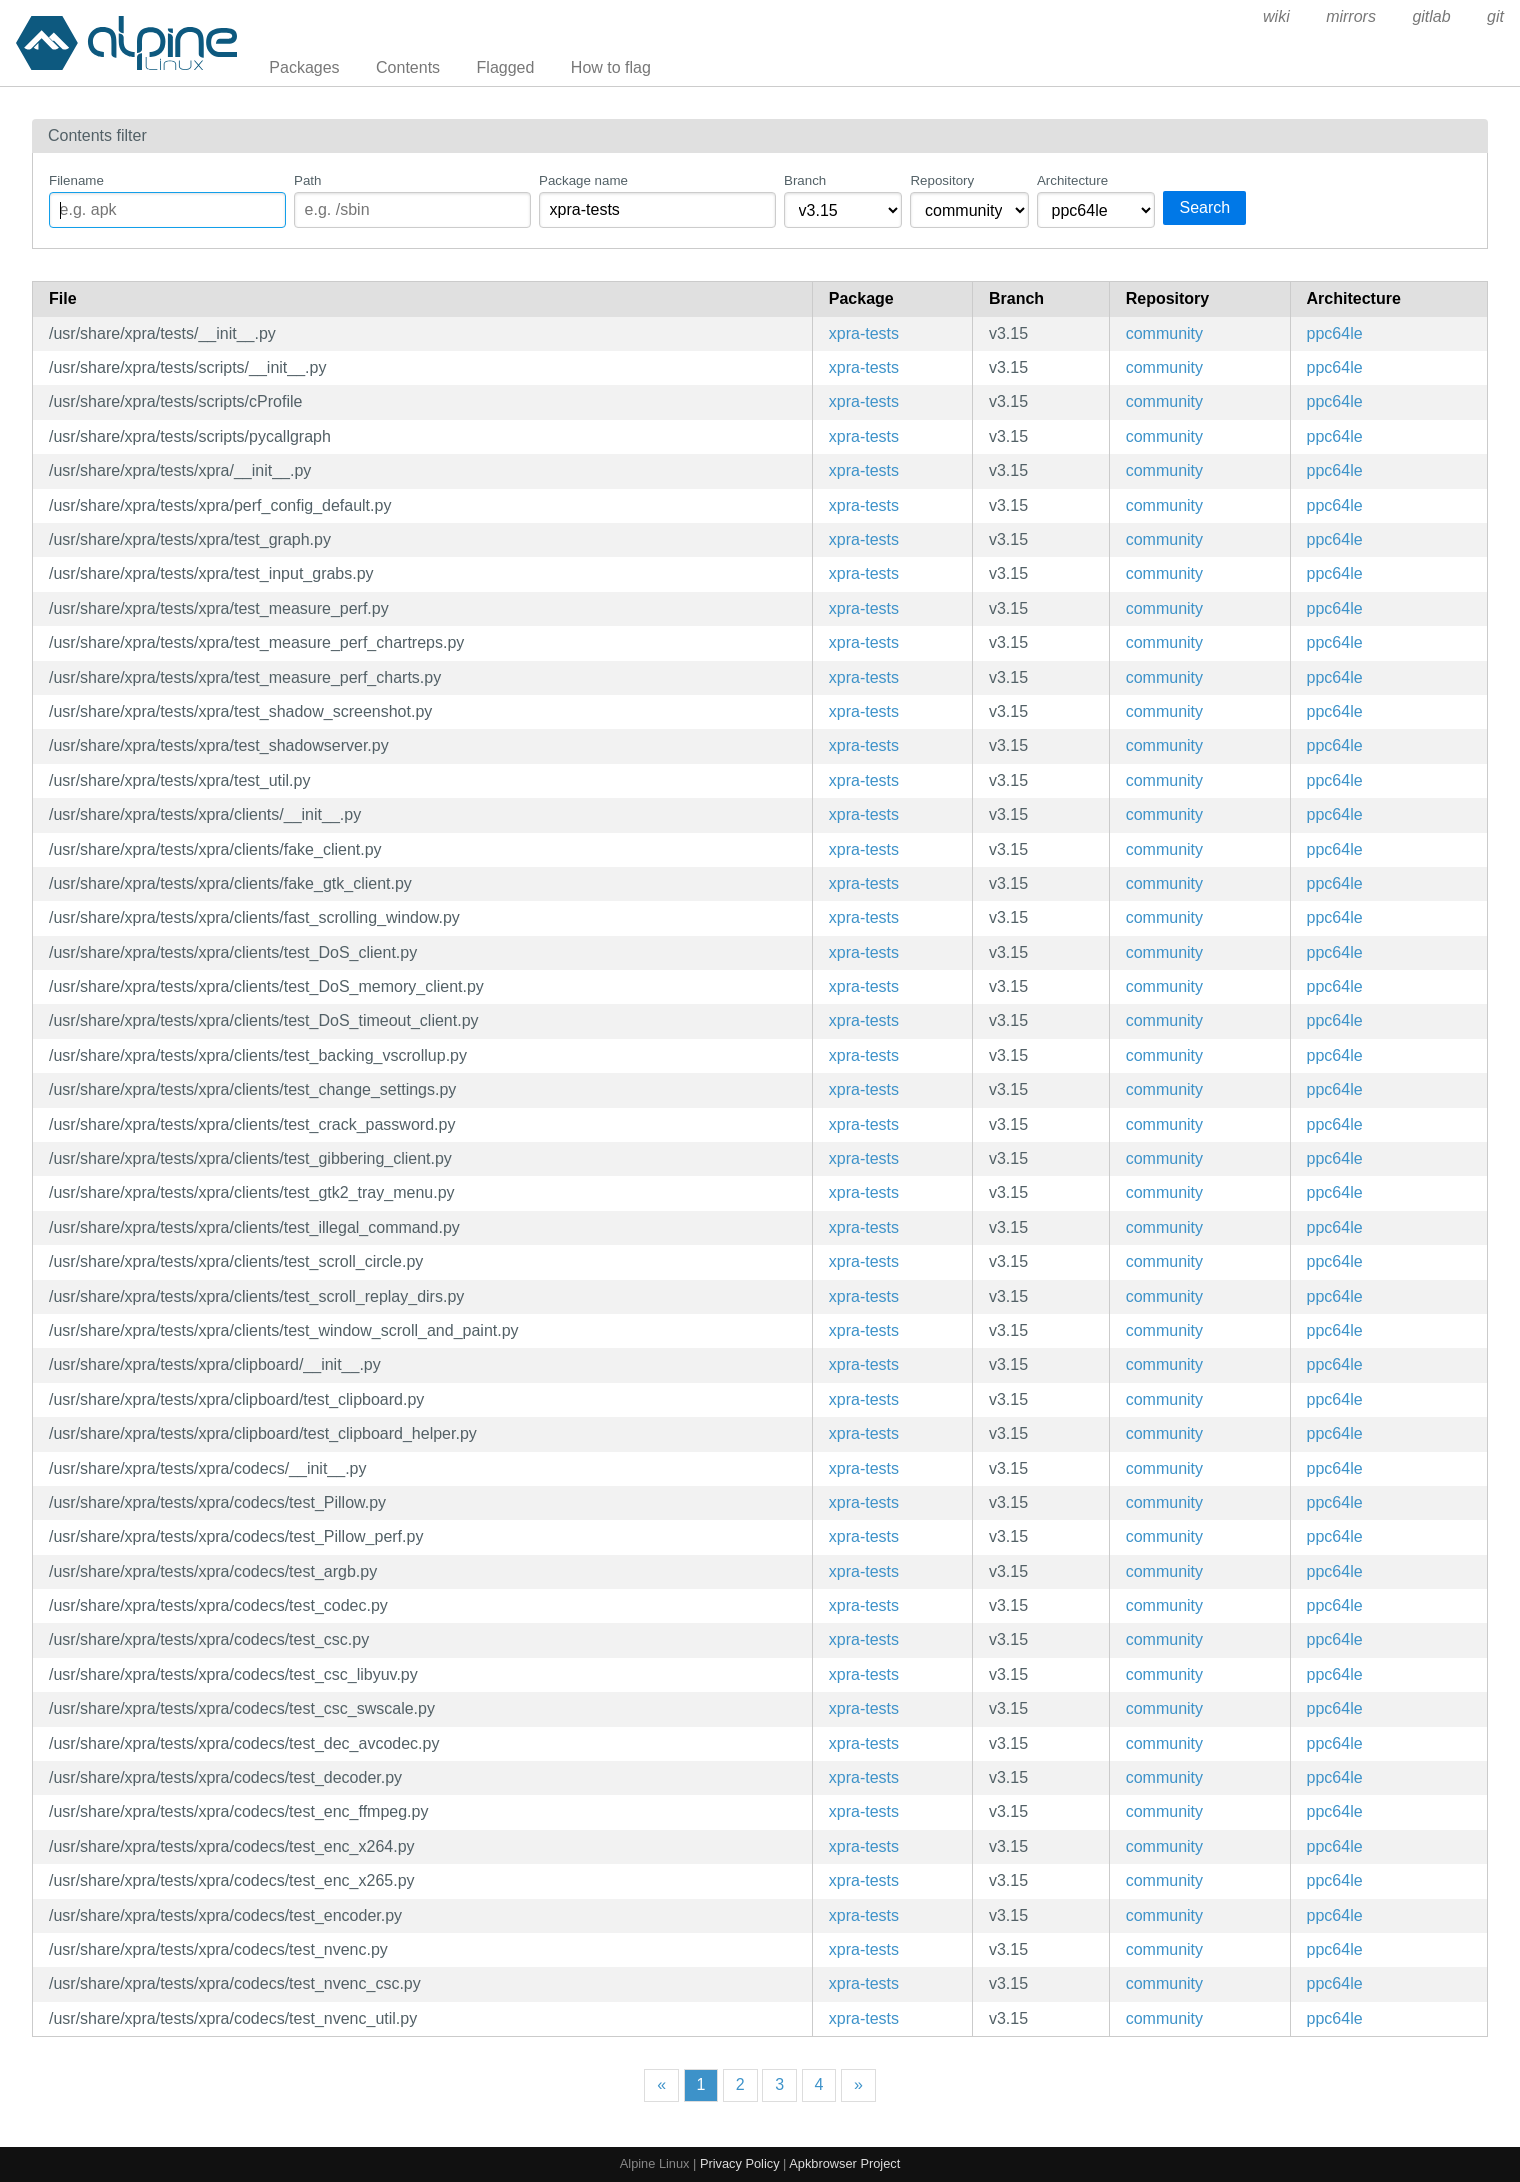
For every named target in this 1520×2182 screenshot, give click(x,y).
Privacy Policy (740, 2163)
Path (307, 180)
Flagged (506, 67)
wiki (1276, 16)
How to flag (611, 67)
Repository (942, 180)
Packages (304, 67)
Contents (408, 67)
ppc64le (1335, 333)
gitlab (1431, 16)
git (1495, 16)
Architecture (1072, 180)
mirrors (1351, 16)
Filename (76, 180)
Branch (805, 180)
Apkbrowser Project (844, 2163)
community (1164, 333)
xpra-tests (864, 333)
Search (1204, 207)
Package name (583, 180)
